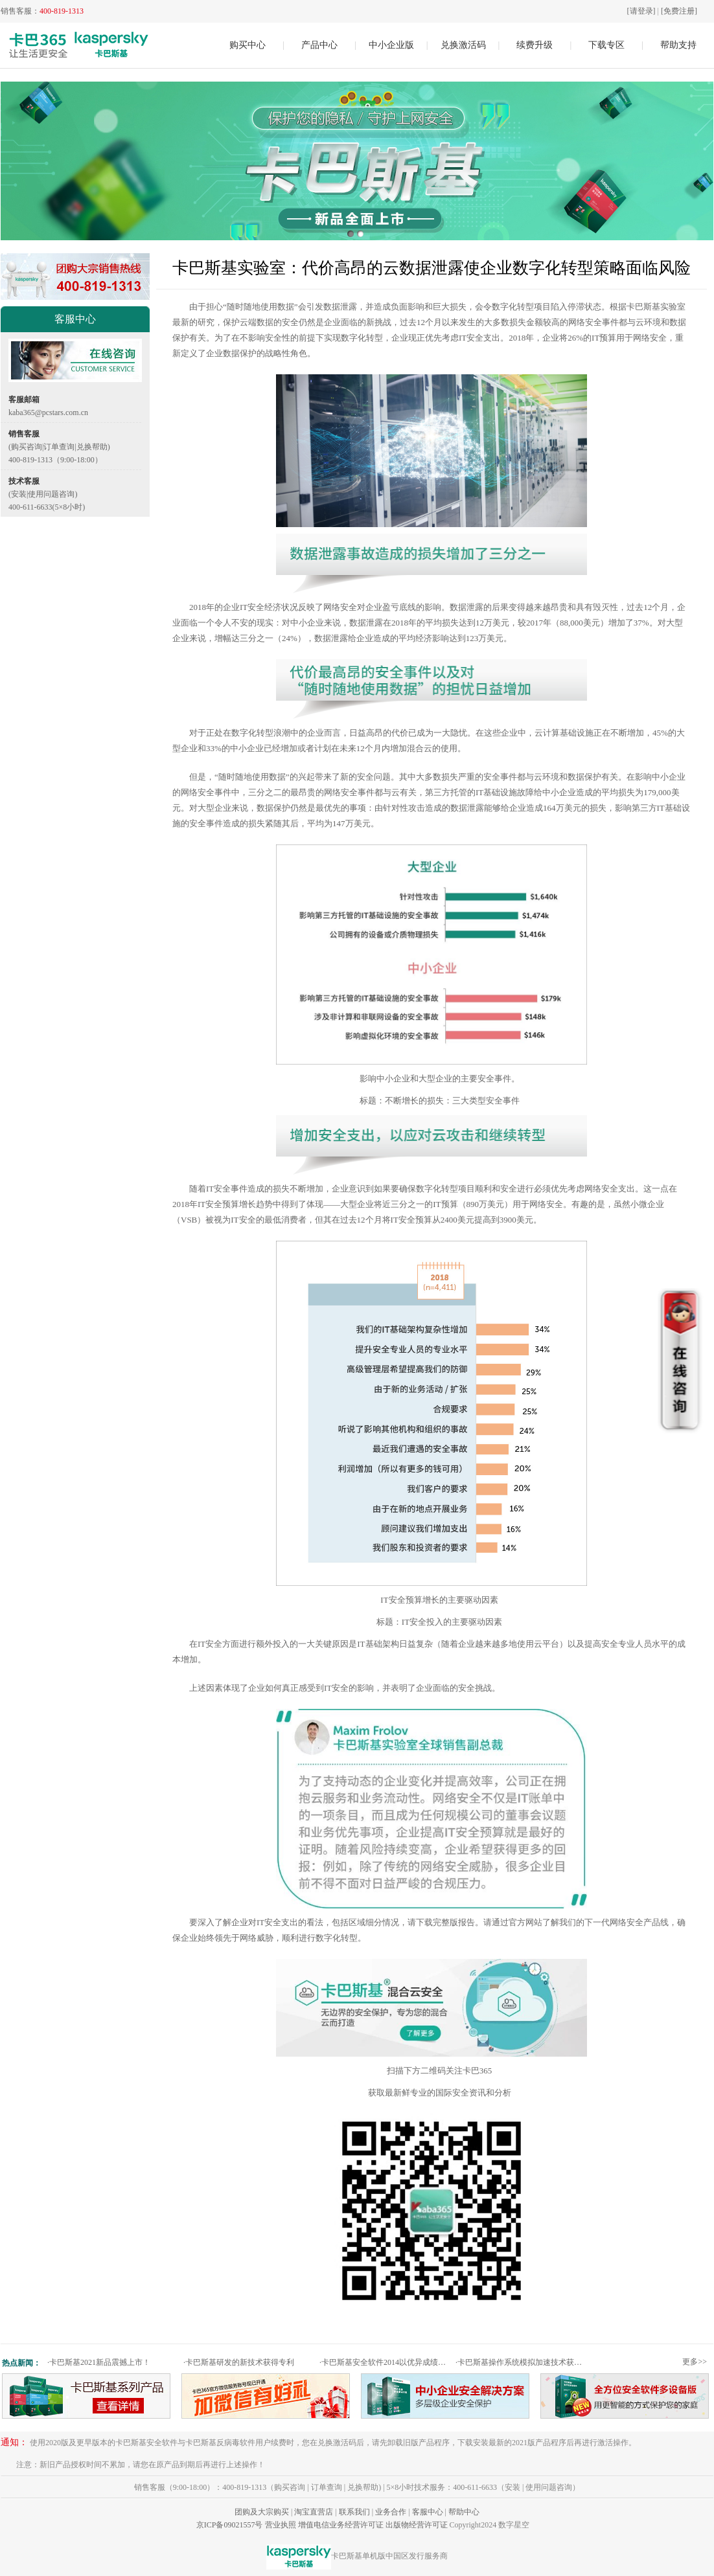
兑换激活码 (463, 45)
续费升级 (534, 45)
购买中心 (247, 45)
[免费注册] (679, 11)
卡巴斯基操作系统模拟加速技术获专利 (521, 2362)
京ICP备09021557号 (229, 2524)
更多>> (694, 2361)
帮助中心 (463, 2511)
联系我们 (354, 2511)
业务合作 (390, 2511)
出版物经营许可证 (417, 2524)
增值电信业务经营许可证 (341, 2524)
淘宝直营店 (313, 2511)
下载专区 (606, 45)
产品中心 (319, 45)
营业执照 (280, 2524)
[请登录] (641, 11)
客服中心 (427, 2511)
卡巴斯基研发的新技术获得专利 (238, 2362)
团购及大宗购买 (262, 2511)
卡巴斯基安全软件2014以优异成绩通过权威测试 (385, 2362)
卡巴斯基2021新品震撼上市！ (98, 2362)
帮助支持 (678, 45)
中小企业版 (391, 45)
